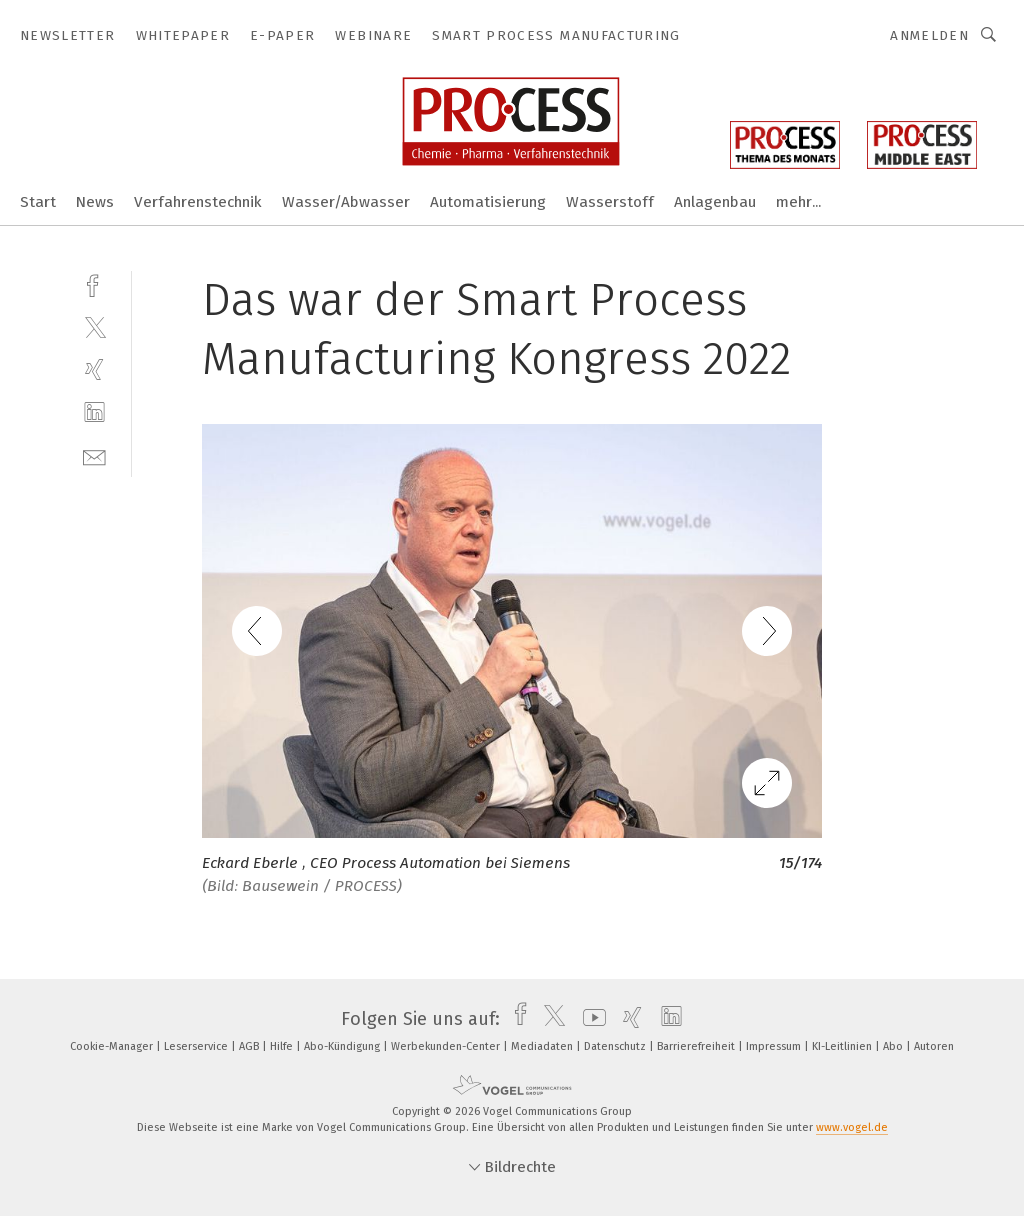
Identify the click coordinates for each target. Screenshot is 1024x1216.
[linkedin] (94, 412)
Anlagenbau (715, 202)
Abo (894, 1046)
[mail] (94, 455)
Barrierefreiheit (697, 1046)
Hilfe (283, 1046)
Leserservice (197, 1046)
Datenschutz (616, 1046)
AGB (250, 1046)
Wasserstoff (610, 202)
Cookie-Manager (113, 1046)
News (95, 202)
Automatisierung (488, 202)
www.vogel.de (852, 1127)
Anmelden (929, 35)
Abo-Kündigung (343, 1046)
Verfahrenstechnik (198, 202)
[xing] (94, 369)
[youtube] (589, 1019)
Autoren (934, 1046)
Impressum (775, 1046)
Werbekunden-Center (447, 1046)
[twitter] (94, 326)
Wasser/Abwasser (346, 202)
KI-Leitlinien (843, 1046)
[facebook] (94, 283)
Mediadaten (543, 1046)
